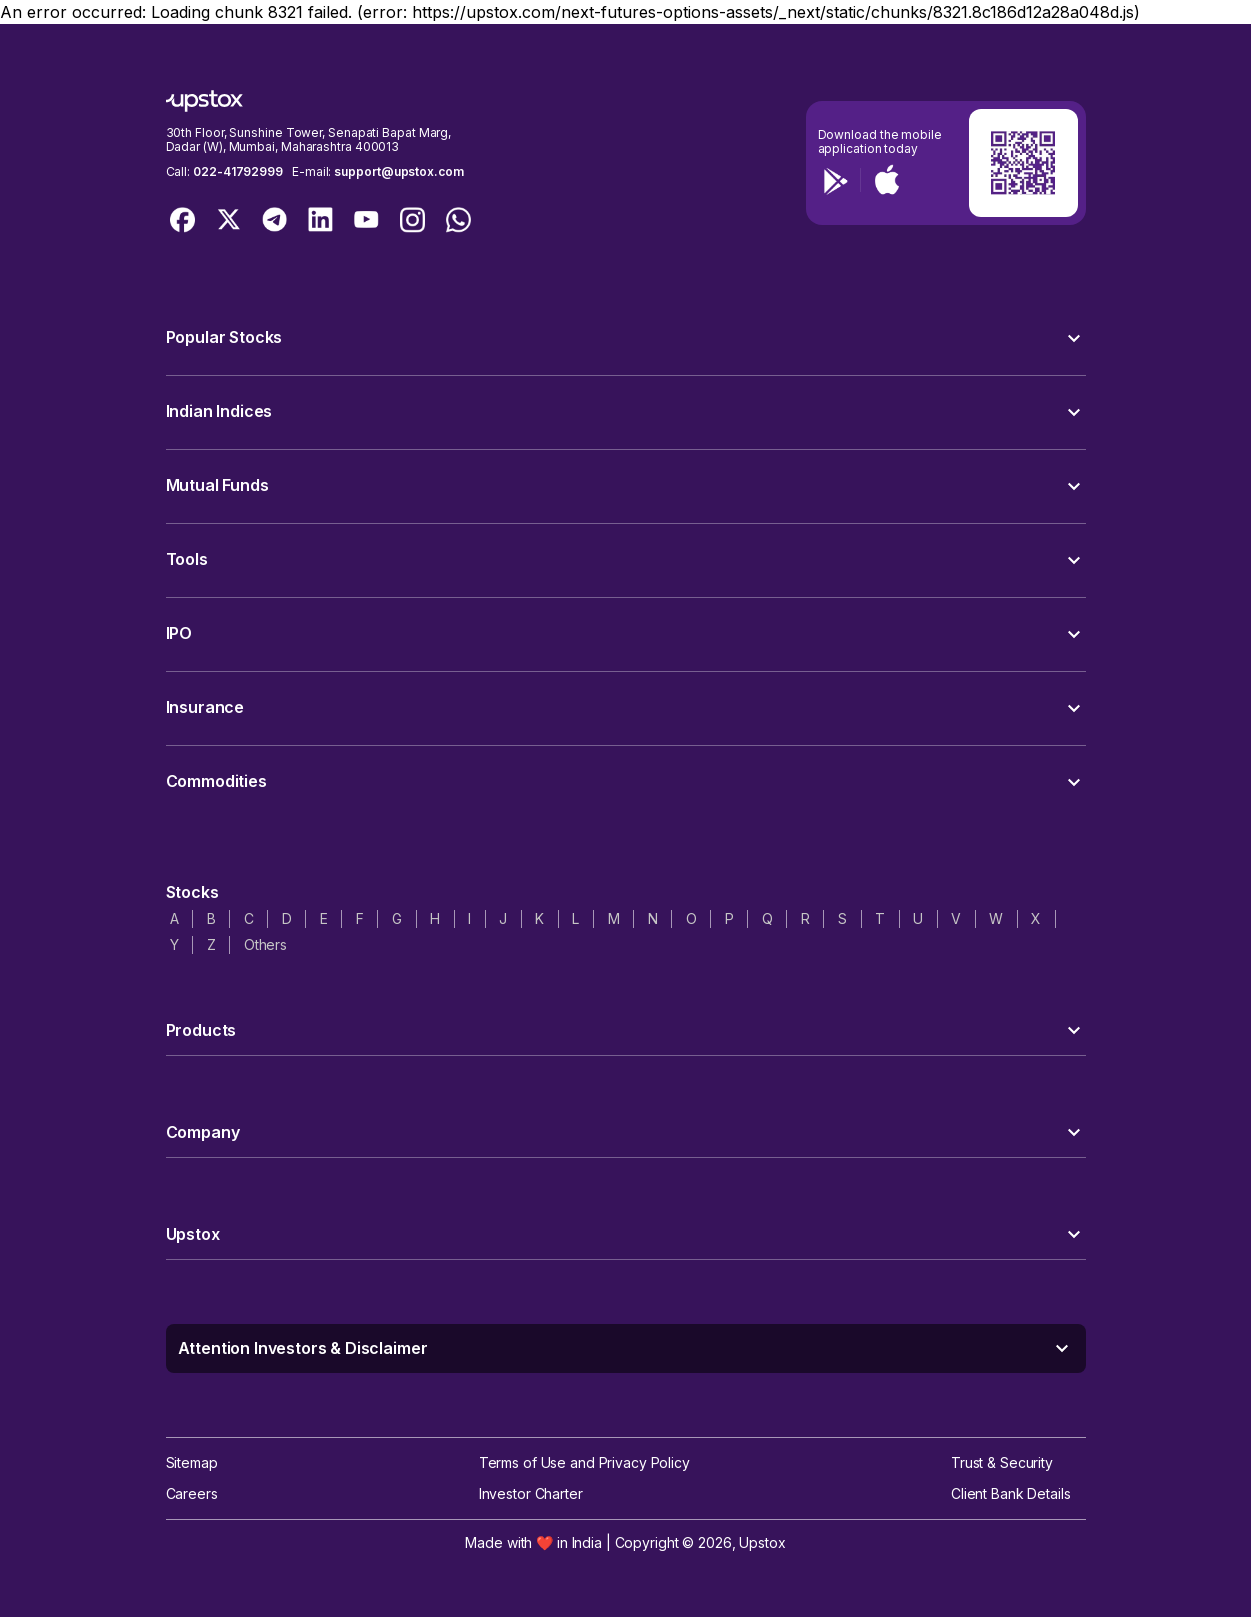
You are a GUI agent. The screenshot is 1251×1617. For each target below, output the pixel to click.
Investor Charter (531, 1493)
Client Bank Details (1011, 1493)
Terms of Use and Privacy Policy (584, 1462)
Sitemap (192, 1462)
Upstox (762, 1542)
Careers (192, 1493)
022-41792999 (238, 171)
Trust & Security (1002, 1462)
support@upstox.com (398, 171)
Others (265, 944)
